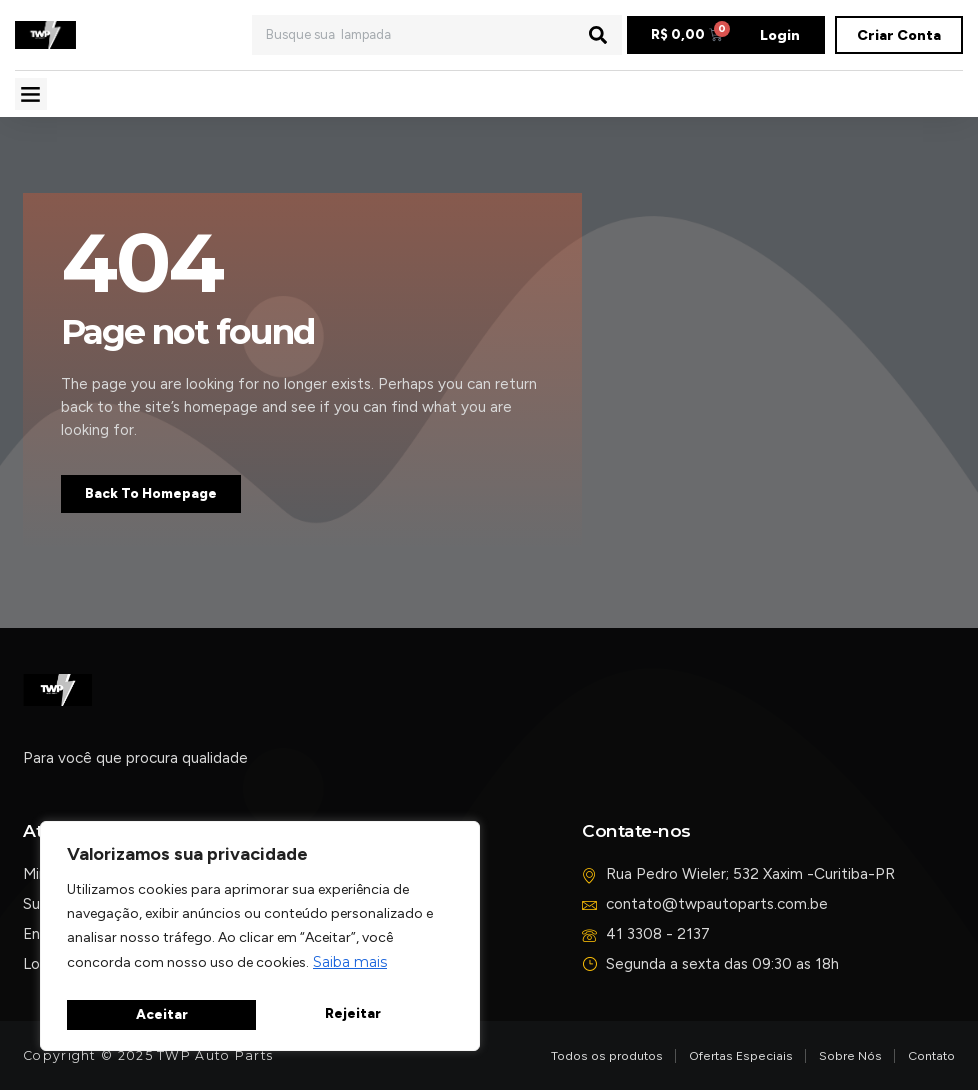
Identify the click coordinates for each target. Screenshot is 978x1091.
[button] (31, 94)
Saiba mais (350, 971)
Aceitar (359, 1015)
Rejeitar (162, 1015)
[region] (260, 940)
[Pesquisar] (598, 35)
